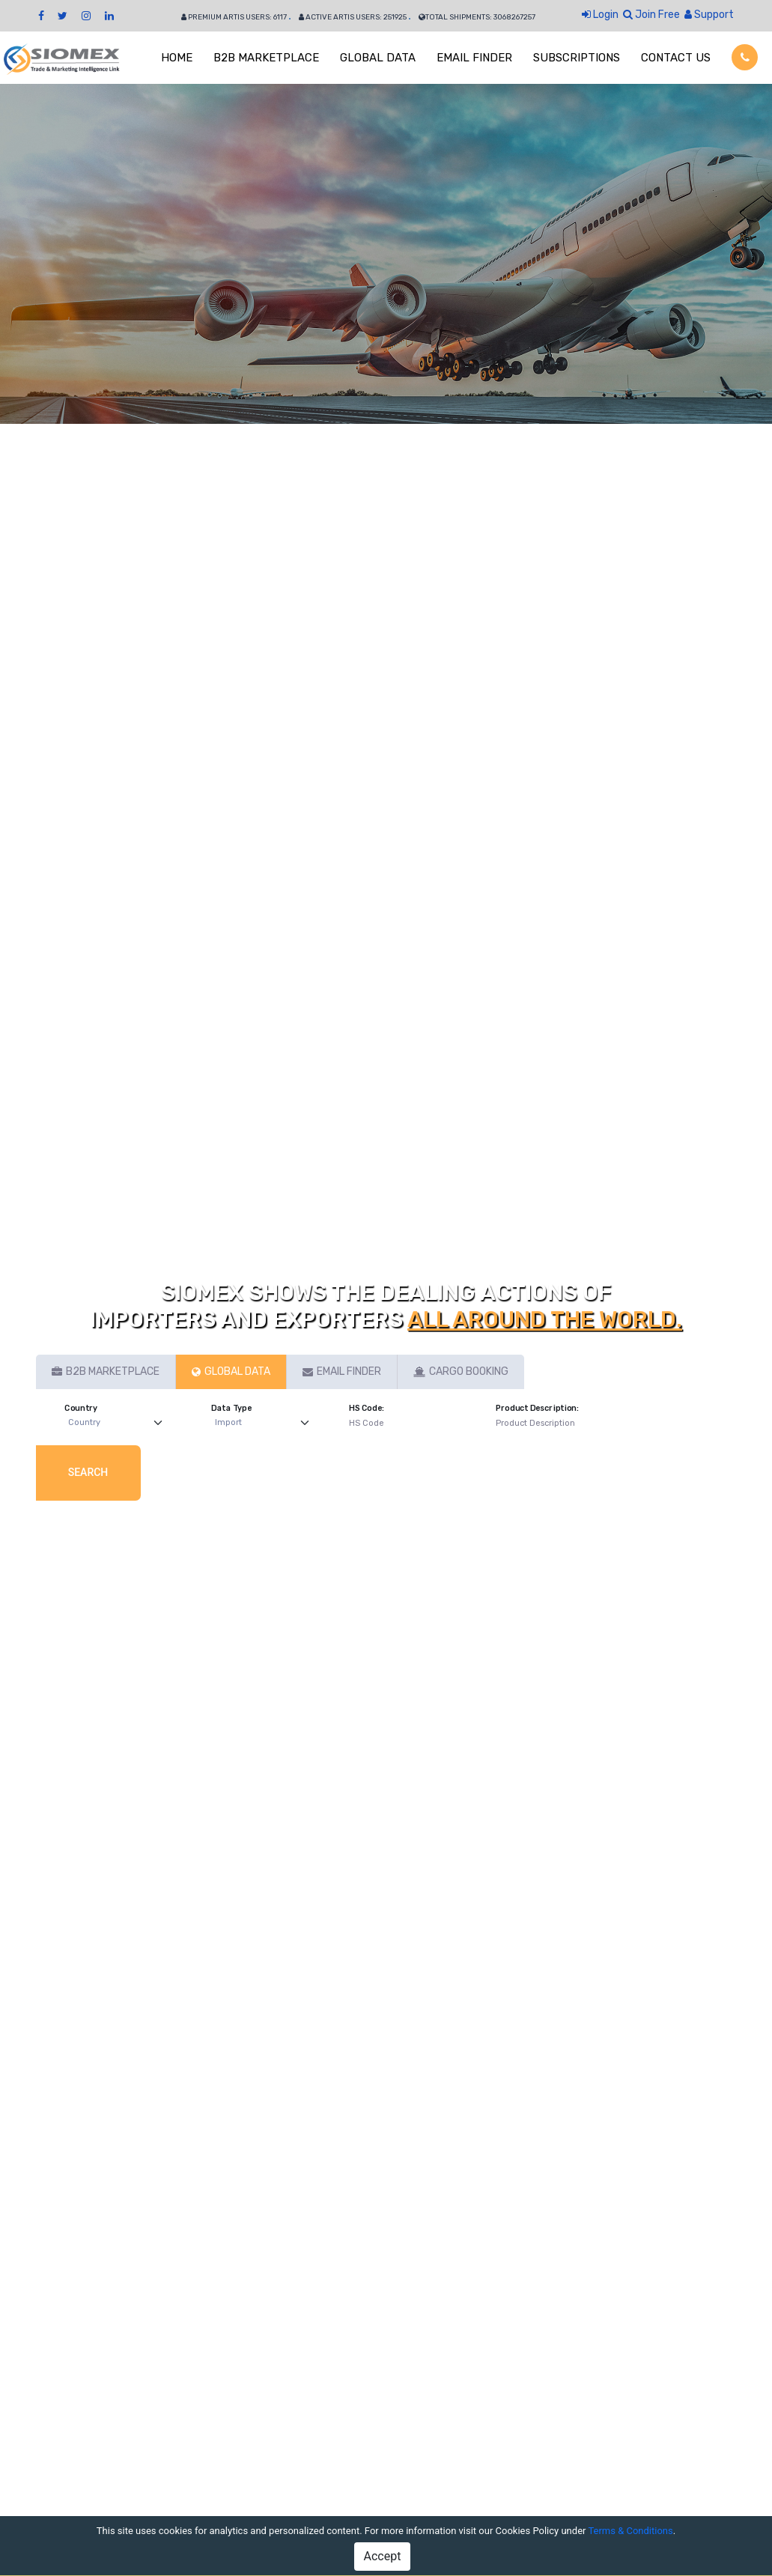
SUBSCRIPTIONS (576, 57)
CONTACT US (676, 57)
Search (88, 1472)
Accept (382, 2556)
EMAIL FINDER (474, 57)
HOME (176, 57)
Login (600, 14)
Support (709, 14)
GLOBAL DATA (378, 57)
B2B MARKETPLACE (266, 57)
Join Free (651, 14)
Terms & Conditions (630, 2530)
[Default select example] (118, 1423)
